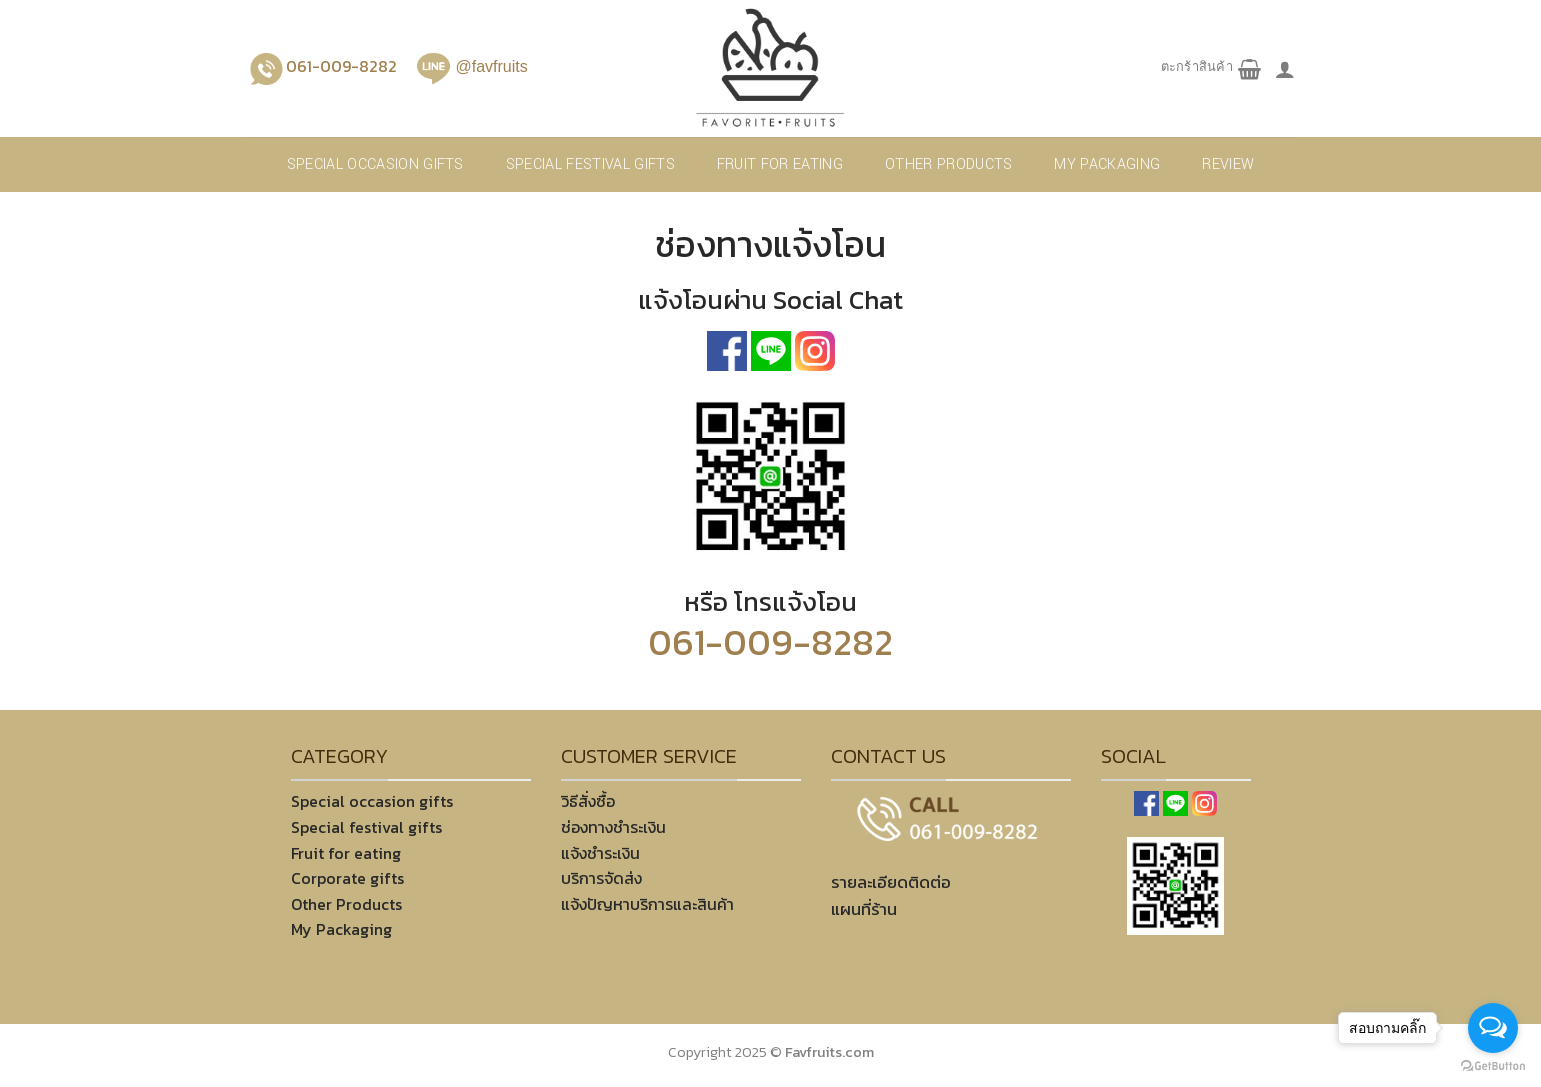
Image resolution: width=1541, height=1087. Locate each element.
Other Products (346, 904)
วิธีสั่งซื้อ (588, 801)
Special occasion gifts (375, 164)
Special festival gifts (590, 164)
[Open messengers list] (1493, 1028)
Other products (948, 164)
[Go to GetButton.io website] (1493, 1066)
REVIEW (1228, 164)
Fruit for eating (780, 164)
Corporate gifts (347, 878)
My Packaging (1107, 164)
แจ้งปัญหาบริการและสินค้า (647, 904)
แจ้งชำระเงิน (600, 853)
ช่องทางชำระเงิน (613, 827)
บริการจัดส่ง (601, 878)
